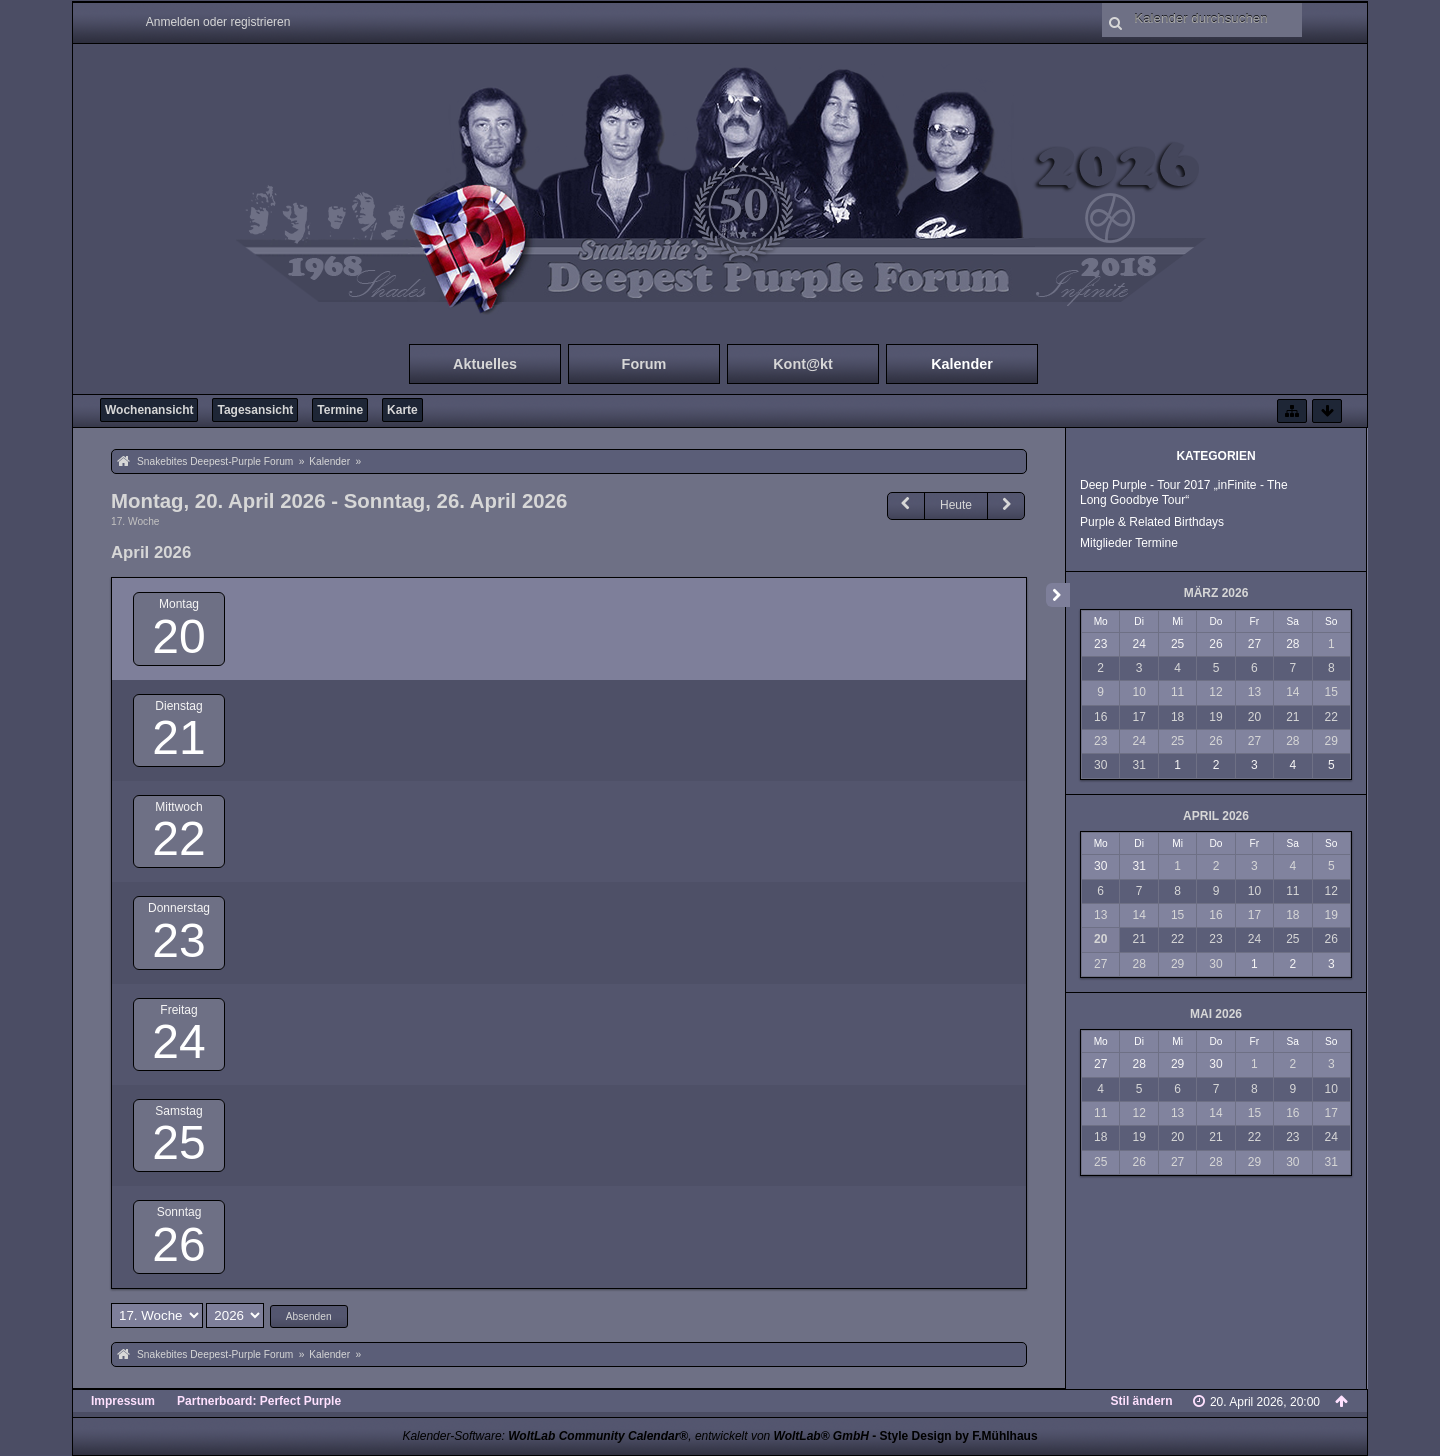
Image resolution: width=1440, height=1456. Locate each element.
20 (178, 636)
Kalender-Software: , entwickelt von (635, 1436)
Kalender (962, 364)
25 (178, 1142)
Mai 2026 (1216, 1014)
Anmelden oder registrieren (218, 22)
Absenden (309, 1316)
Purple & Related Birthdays (1152, 522)
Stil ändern (1142, 1401)
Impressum (123, 1401)
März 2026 (1216, 593)
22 (178, 838)
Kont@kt (803, 364)
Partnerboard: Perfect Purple (259, 1401)
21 (178, 737)
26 (178, 1244)
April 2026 (1216, 816)
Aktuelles (485, 364)
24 (178, 1041)
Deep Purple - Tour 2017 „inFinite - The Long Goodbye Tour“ (1184, 492)
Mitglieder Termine (1129, 543)
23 (178, 940)
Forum (644, 364)
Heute (956, 505)
